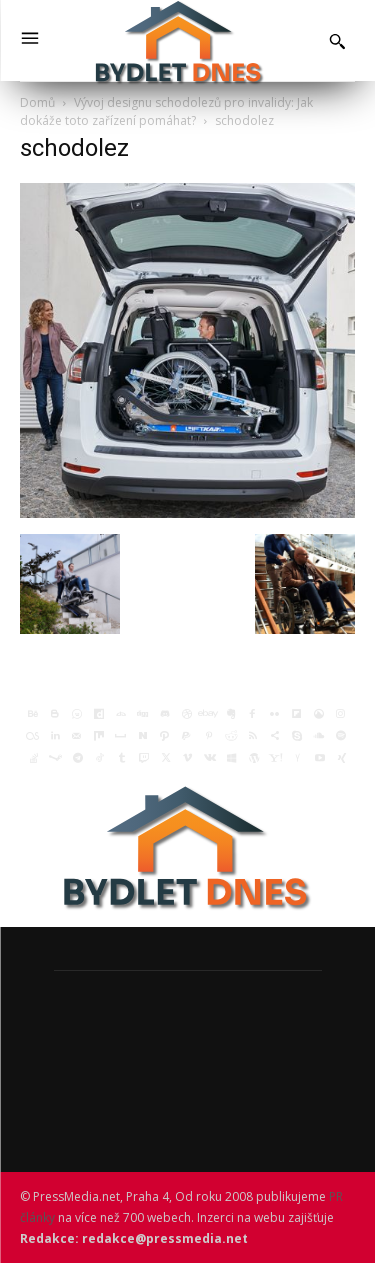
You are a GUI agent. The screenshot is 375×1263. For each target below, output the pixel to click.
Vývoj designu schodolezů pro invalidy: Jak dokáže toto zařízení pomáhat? (166, 111)
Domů (37, 102)
